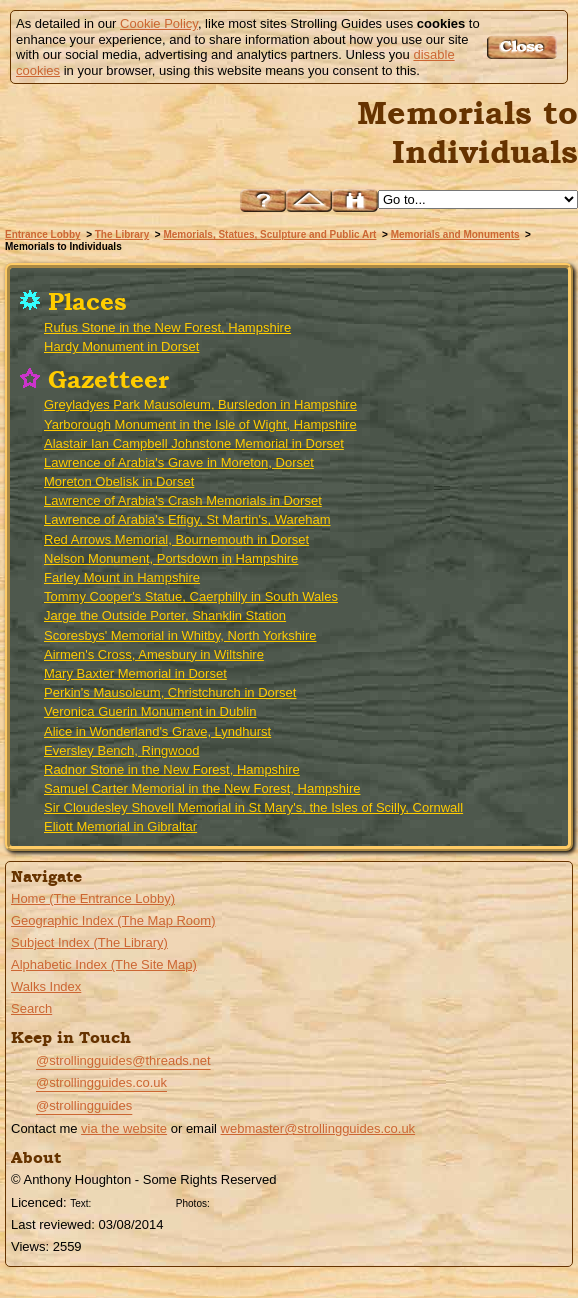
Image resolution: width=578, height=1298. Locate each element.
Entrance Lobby (43, 234)
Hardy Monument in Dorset (121, 346)
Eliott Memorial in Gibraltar (120, 826)
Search (31, 1008)
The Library (122, 234)
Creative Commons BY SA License (252, 1201)
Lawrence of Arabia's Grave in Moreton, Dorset (179, 462)
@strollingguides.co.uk (101, 1082)
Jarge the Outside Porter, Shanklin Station (165, 615)
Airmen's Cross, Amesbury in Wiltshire (154, 654)
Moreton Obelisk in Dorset (119, 481)
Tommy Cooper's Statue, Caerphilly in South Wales (191, 596)
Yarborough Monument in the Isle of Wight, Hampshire (200, 424)
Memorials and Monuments (455, 234)
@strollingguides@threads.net (123, 1060)
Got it (524, 47)
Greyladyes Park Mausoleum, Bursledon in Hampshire (200, 404)
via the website (124, 1128)
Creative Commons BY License (133, 1201)
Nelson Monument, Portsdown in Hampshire (171, 558)
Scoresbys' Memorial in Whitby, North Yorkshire (180, 635)
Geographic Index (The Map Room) (113, 920)
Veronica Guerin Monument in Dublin (150, 711)
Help (263, 200)
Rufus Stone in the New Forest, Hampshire (167, 327)
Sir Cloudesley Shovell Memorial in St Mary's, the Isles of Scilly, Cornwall (253, 807)
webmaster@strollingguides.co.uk (318, 1128)
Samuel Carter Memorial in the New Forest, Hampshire (202, 788)
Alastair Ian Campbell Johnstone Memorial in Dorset (194, 443)
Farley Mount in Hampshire (122, 577)
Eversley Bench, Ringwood (121, 750)
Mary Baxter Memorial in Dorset (135, 673)
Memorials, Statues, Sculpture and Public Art (269, 234)
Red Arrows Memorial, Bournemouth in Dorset (176, 539)
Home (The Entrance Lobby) (93, 898)
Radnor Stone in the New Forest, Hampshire (172, 769)
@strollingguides (84, 1105)
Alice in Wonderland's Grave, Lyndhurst (157, 731)
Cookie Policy (159, 23)
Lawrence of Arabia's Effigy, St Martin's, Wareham (187, 519)
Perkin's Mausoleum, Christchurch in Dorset (170, 692)
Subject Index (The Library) (89, 942)
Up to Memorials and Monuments (309, 200)
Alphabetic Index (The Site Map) (104, 964)
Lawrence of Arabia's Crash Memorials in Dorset (183, 500)
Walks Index (46, 986)
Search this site (355, 200)
